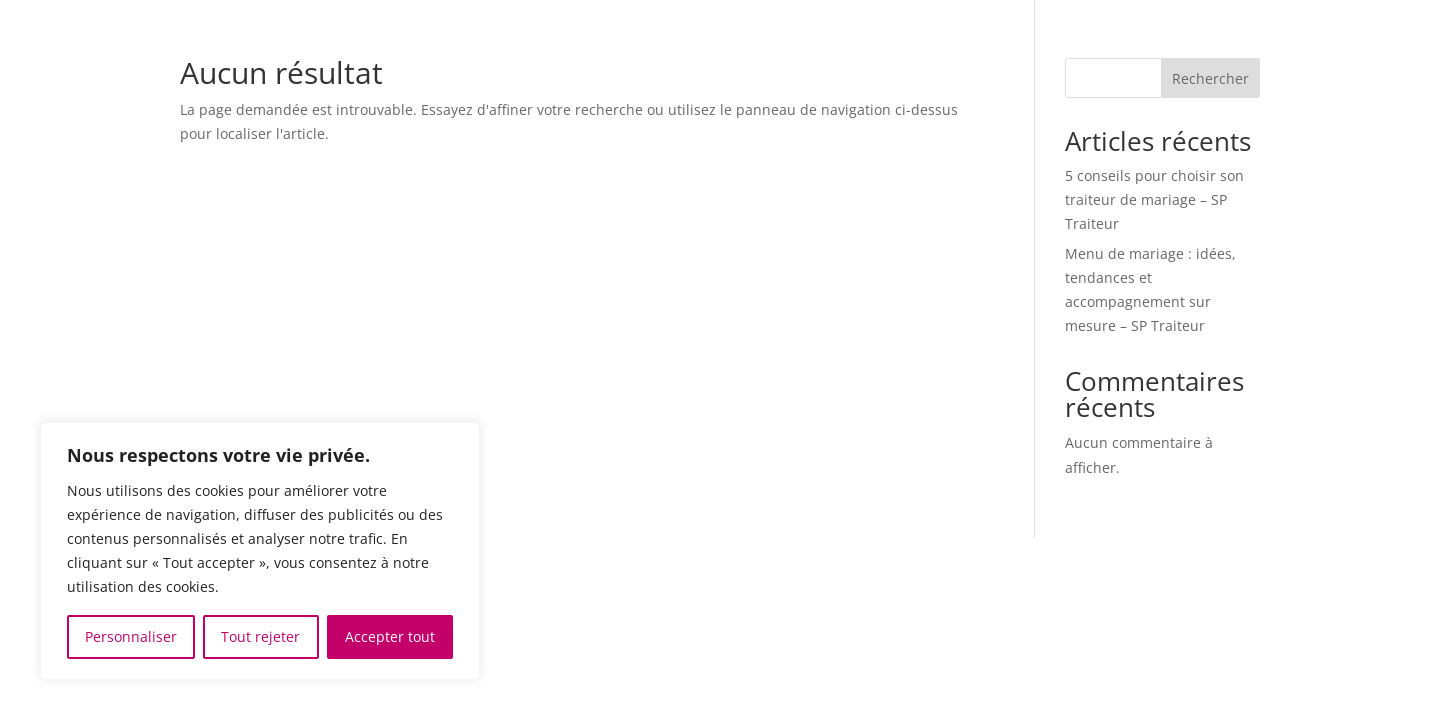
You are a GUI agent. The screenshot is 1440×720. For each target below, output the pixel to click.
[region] (260, 551)
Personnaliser (131, 636)
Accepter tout (390, 636)
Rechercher (1210, 78)
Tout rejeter (260, 636)
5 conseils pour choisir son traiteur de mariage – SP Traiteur (1154, 199)
